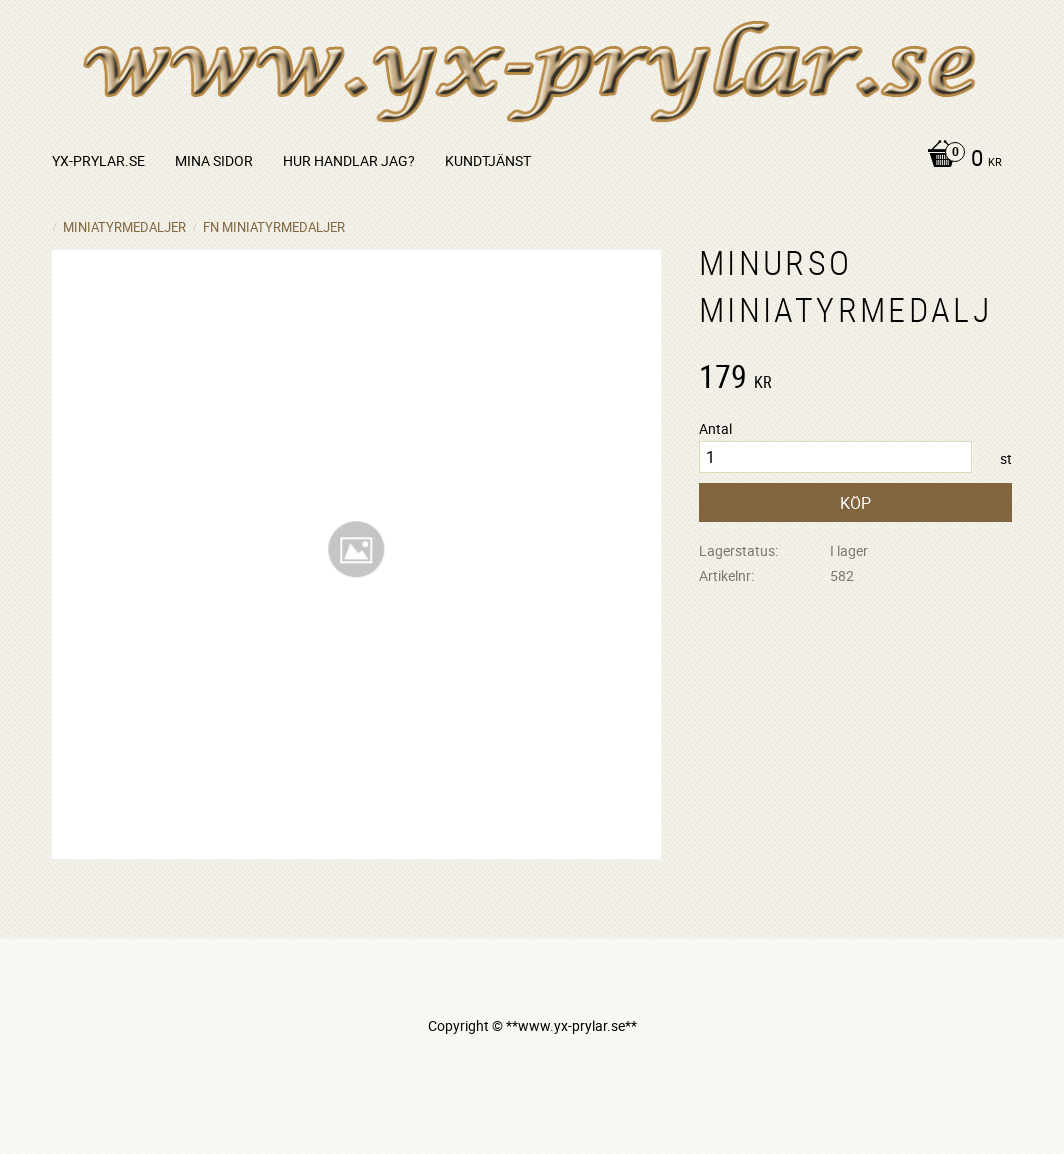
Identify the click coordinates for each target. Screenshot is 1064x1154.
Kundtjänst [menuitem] (488, 160)
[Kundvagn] (959, 160)
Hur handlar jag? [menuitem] (349, 160)
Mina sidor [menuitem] (214, 160)
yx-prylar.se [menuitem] (98, 160)
